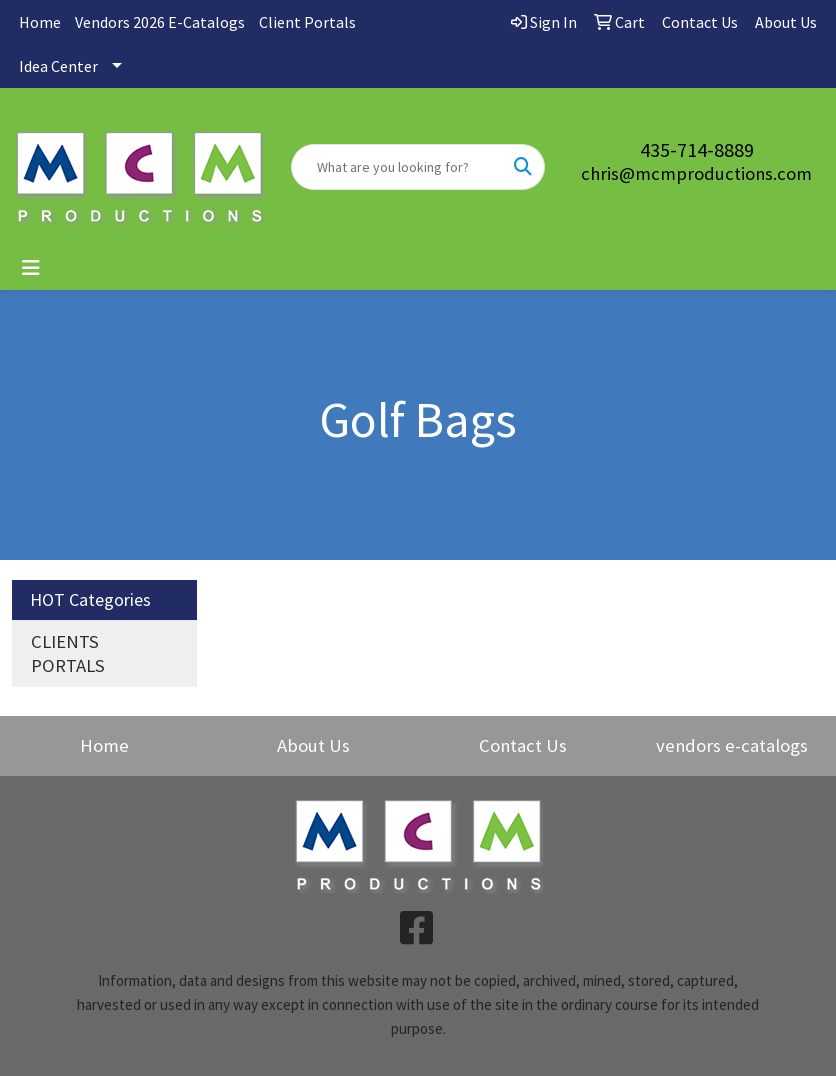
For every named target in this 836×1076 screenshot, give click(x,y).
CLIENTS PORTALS (68, 653)
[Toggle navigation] (31, 268)
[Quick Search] (397, 167)
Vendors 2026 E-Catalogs (160, 22)
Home (40, 22)
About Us (313, 745)
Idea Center (58, 66)
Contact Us (523, 745)
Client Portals (307, 22)
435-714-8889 (697, 149)
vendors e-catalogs (732, 745)
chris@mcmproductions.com (696, 173)
